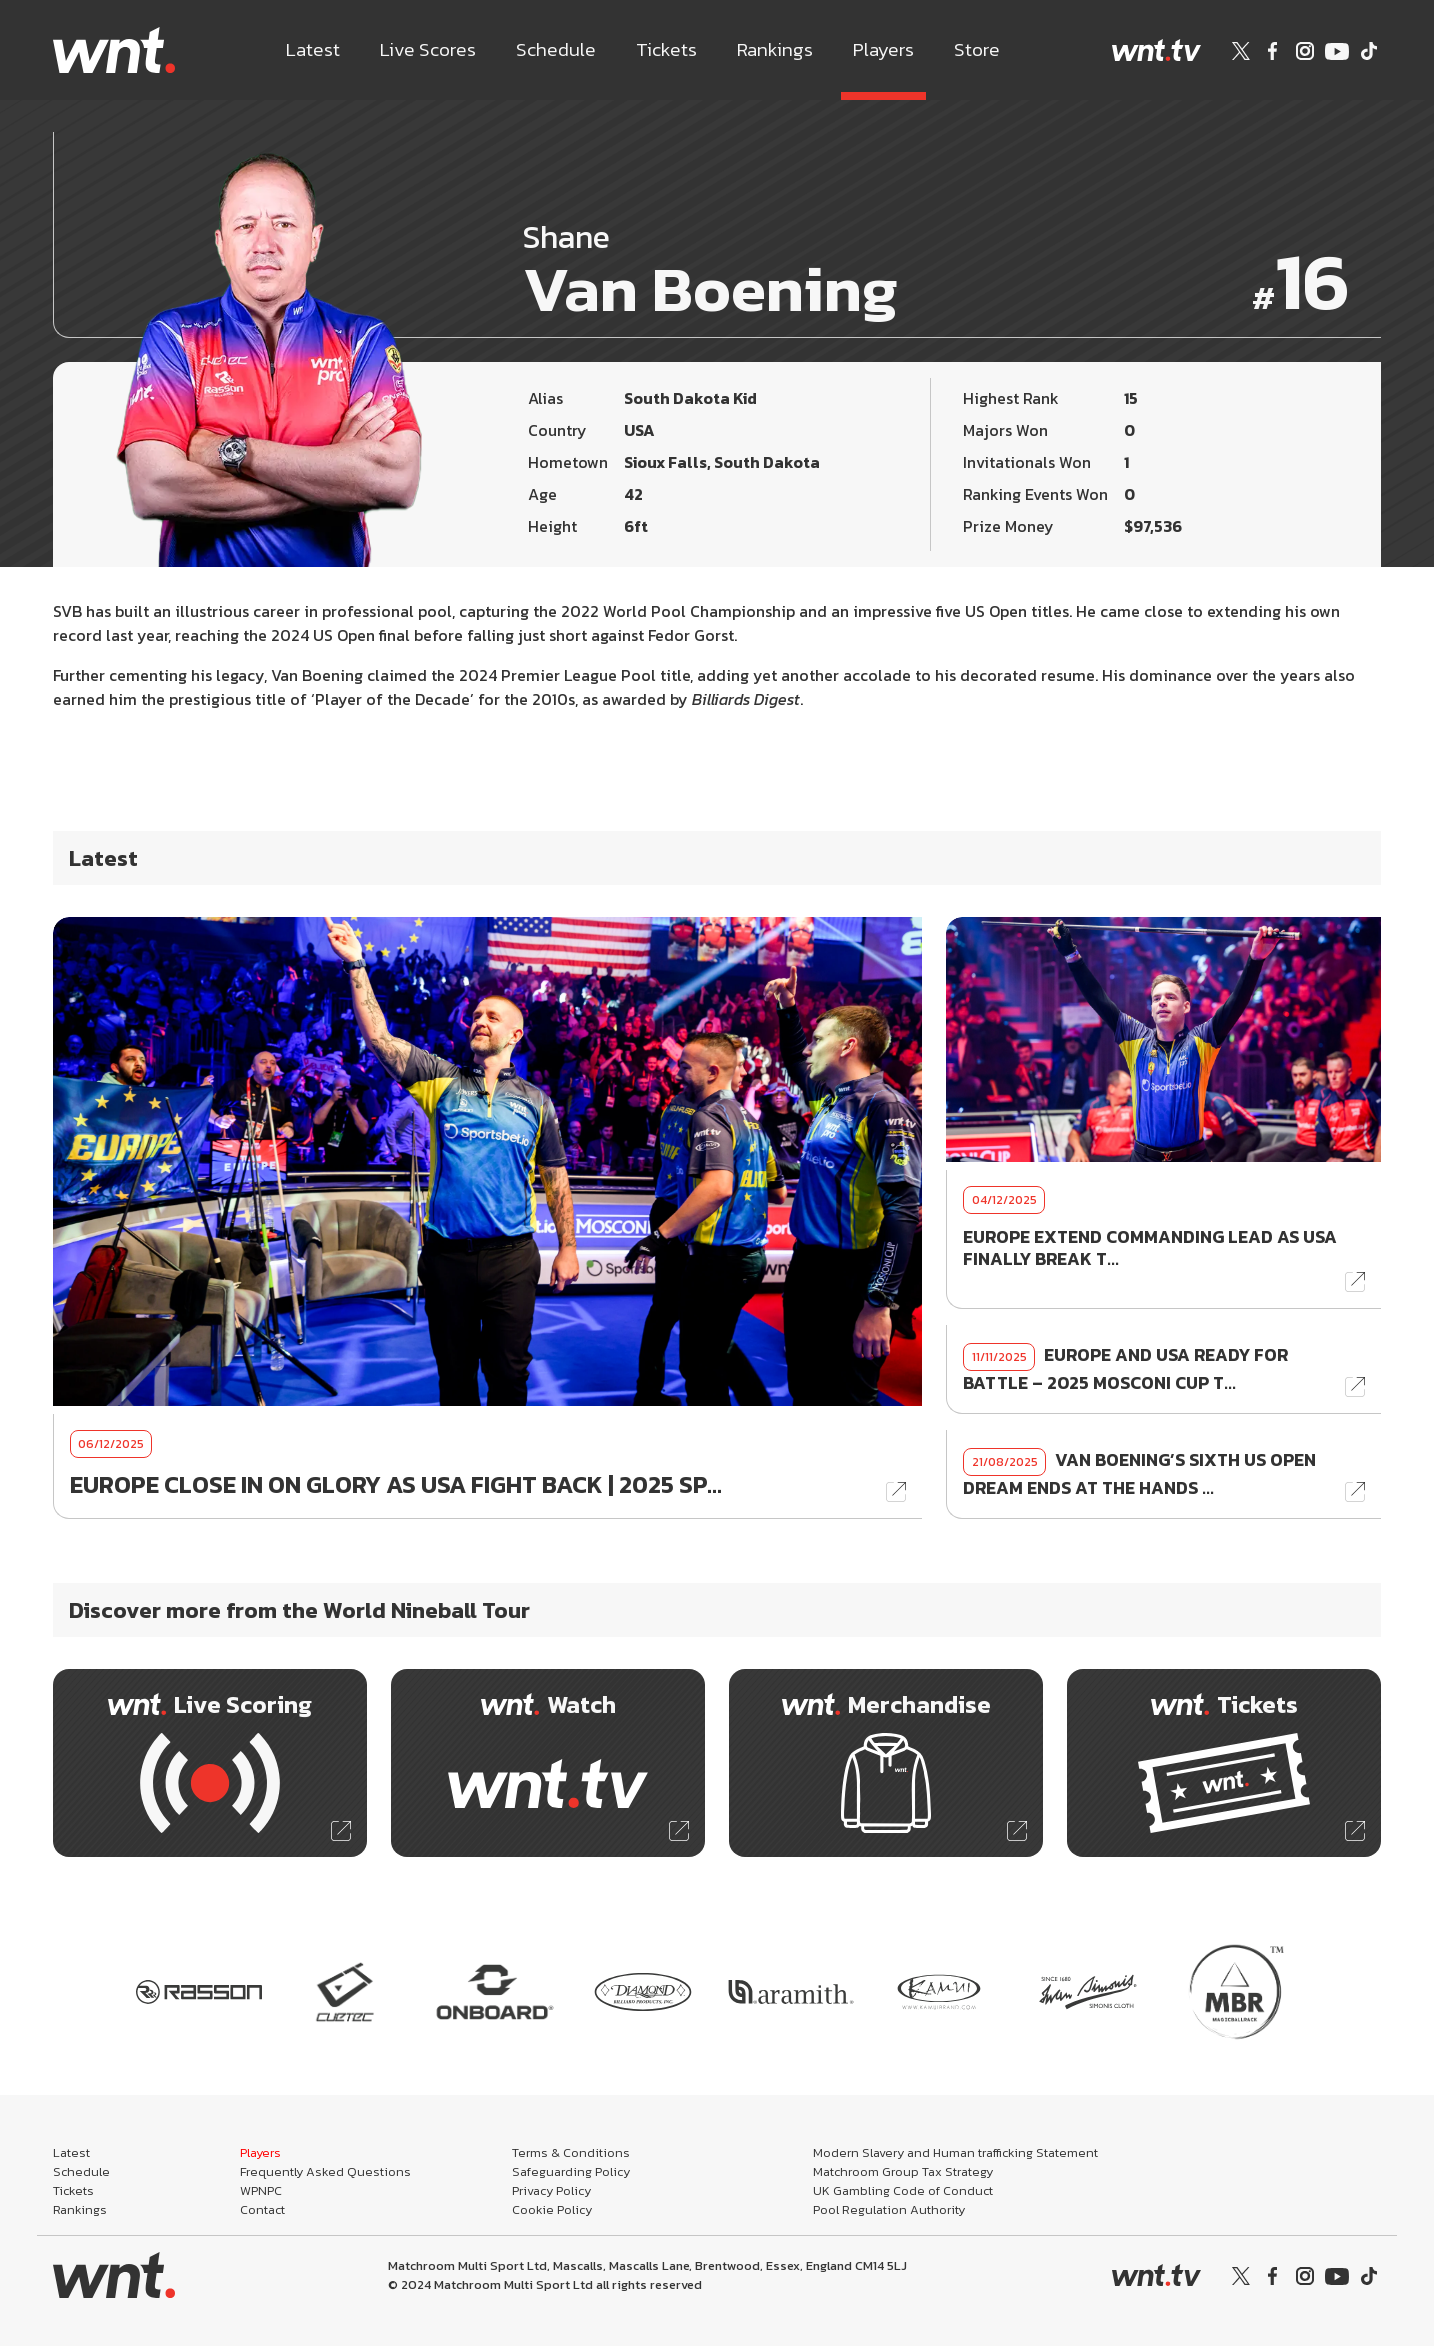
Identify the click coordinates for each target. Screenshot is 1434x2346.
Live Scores (428, 49)
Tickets (666, 49)
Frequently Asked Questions (325, 2171)
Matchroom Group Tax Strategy (903, 2171)
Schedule (556, 49)
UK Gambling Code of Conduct (903, 2190)
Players (883, 49)
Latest (313, 49)
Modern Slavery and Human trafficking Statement (955, 2152)
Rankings (775, 49)
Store (977, 49)
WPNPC (261, 2190)
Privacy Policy (551, 2190)
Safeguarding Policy (571, 2171)
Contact (262, 2209)
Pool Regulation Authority (889, 2209)
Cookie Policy (552, 2209)
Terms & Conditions (571, 2152)
